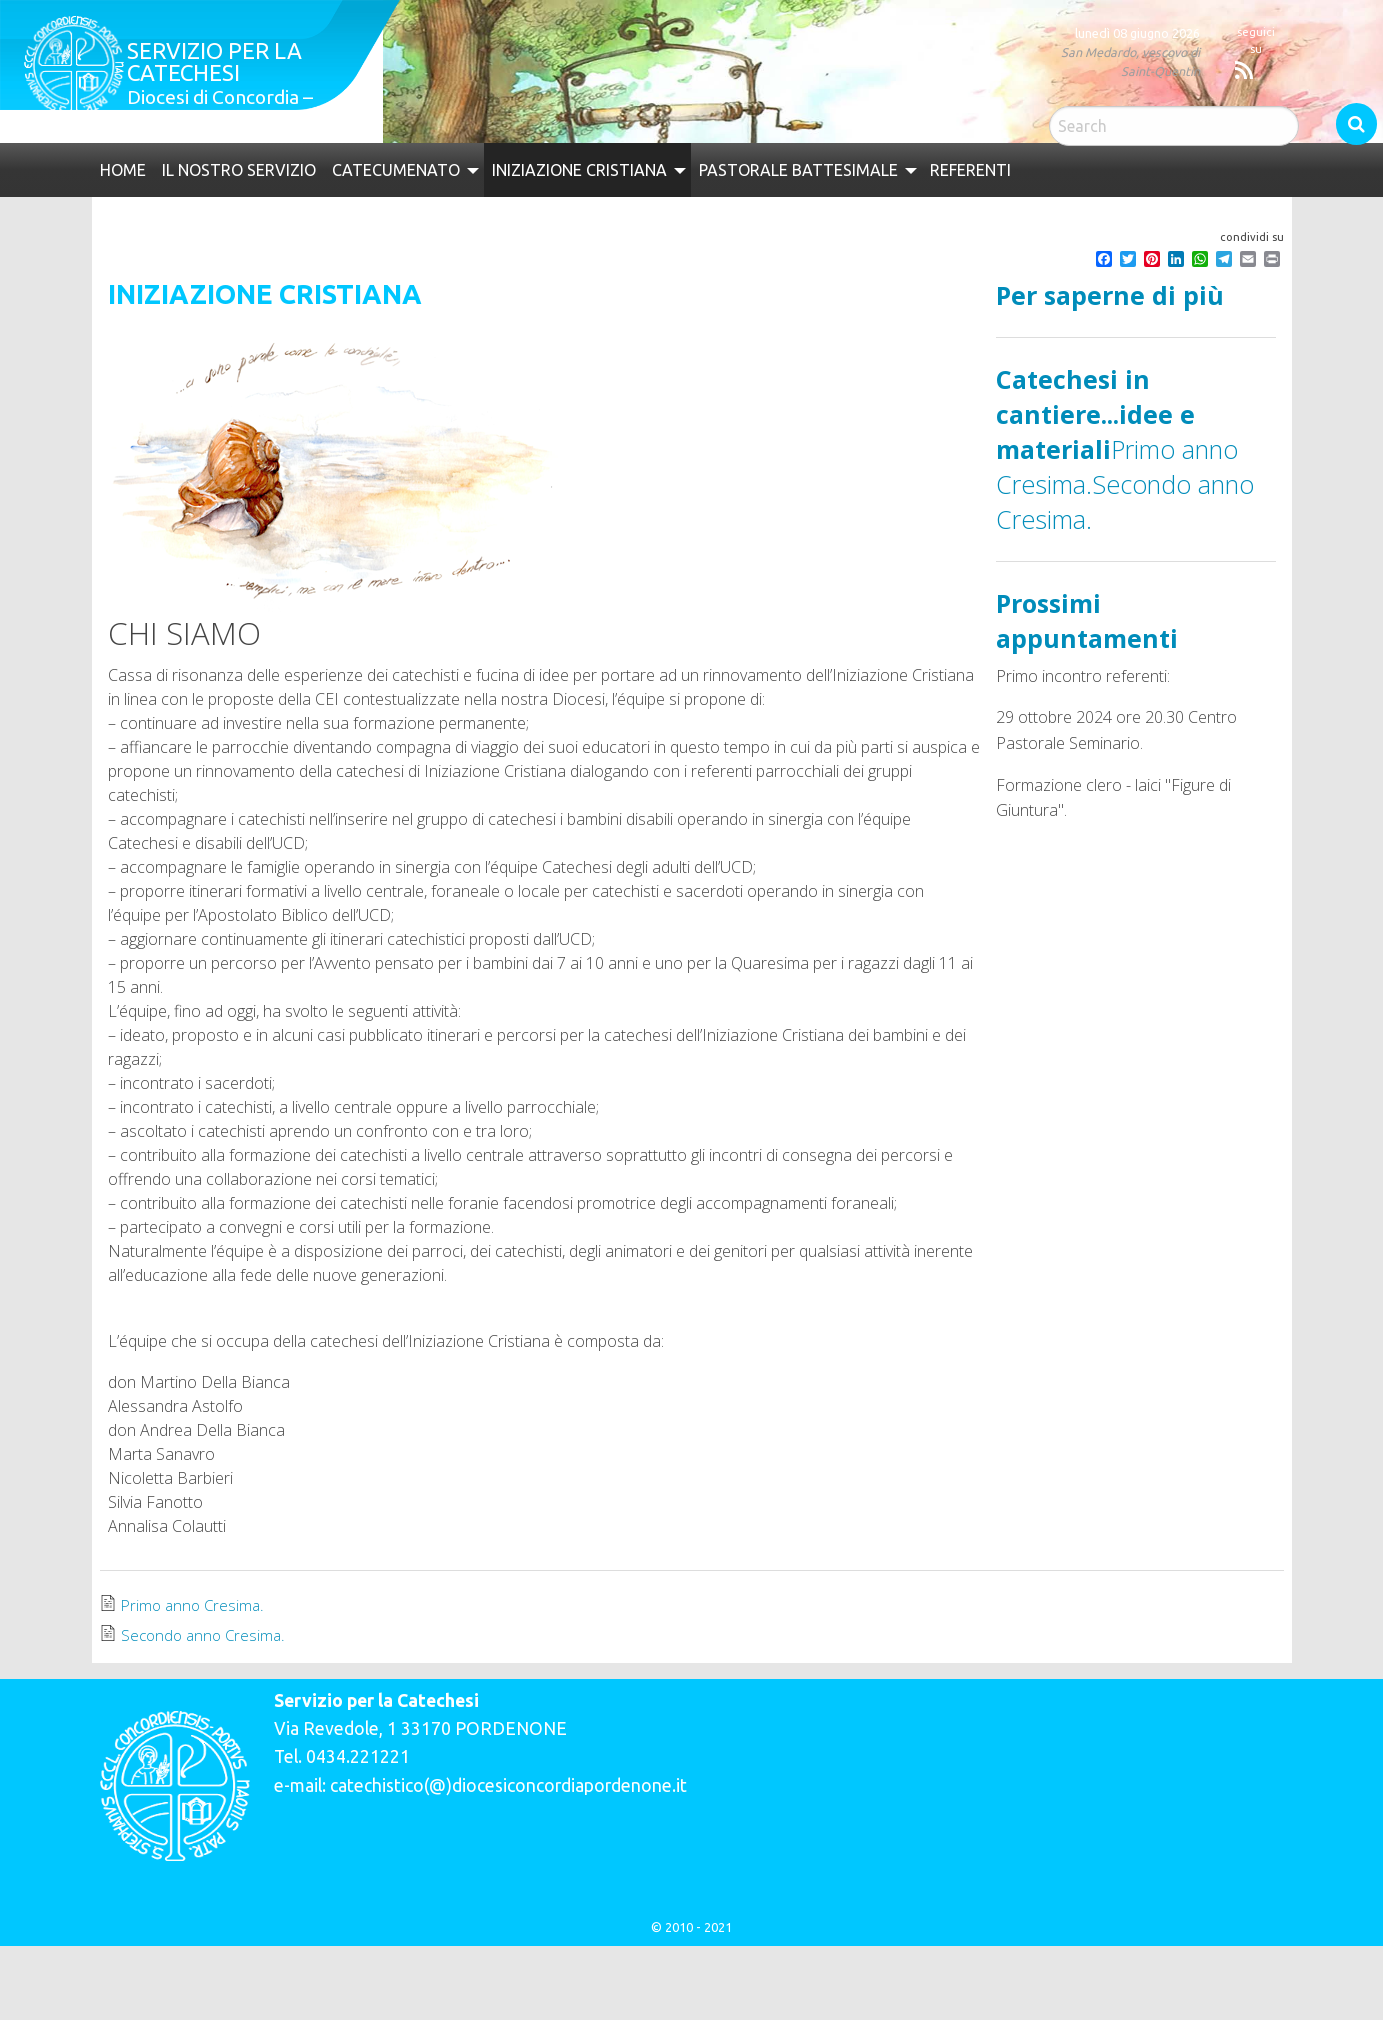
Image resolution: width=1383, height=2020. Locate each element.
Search (1356, 124)
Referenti (970, 170)
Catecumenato (396, 170)
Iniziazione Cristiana (579, 170)
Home (123, 170)
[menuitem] (123, 170)
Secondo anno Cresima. (206, 1635)
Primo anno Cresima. (195, 1605)
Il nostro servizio (239, 170)
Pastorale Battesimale (798, 170)
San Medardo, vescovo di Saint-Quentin (1130, 61)
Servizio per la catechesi (214, 61)
